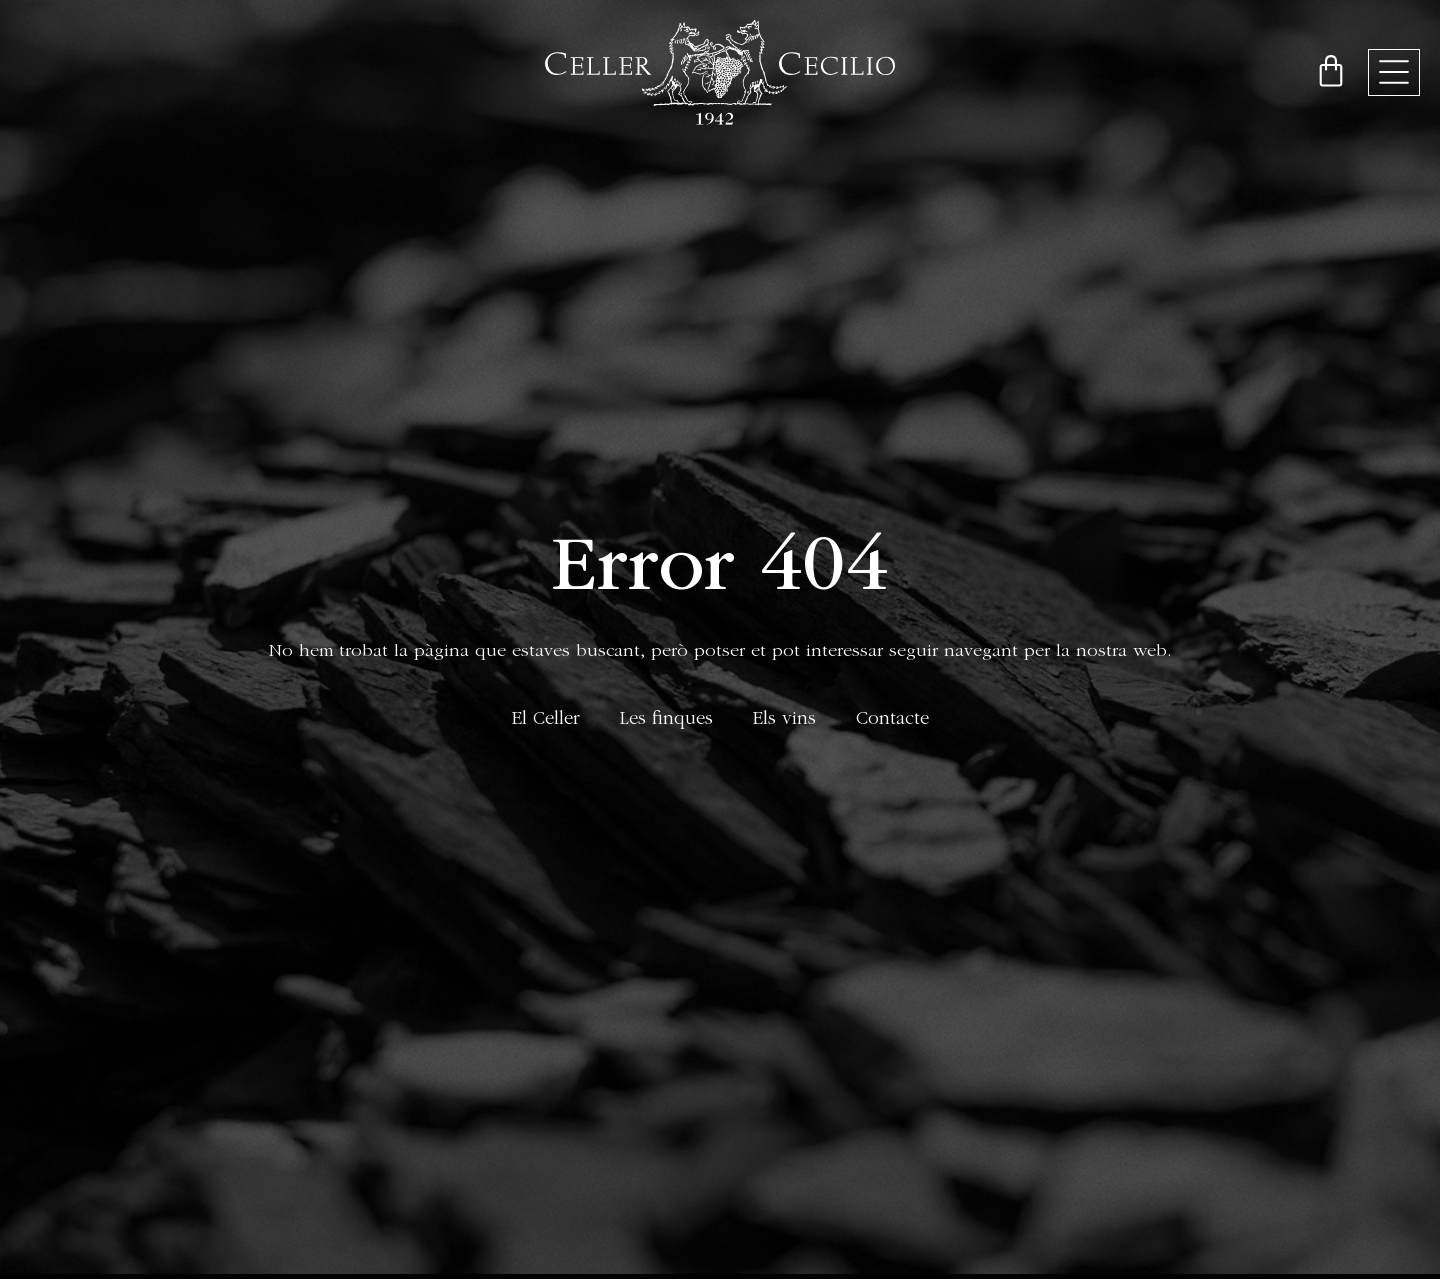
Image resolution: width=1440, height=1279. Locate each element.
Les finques (666, 720)
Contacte (892, 720)
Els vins (784, 720)
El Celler (546, 720)
